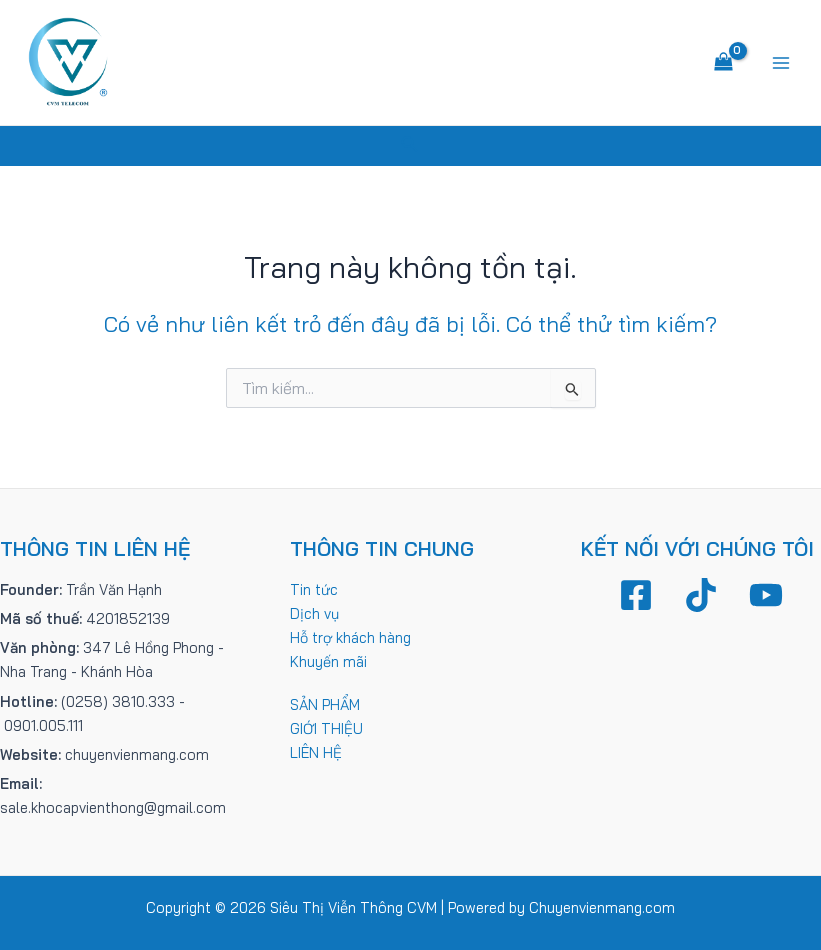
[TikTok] (701, 595)
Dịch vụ (314, 613)
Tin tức (314, 589)
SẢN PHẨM (325, 704)
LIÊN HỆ (316, 752)
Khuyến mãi (328, 661)
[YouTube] (766, 595)
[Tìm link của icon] (410, 146)
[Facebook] (636, 595)
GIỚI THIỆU (326, 728)
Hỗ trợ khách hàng (350, 637)
